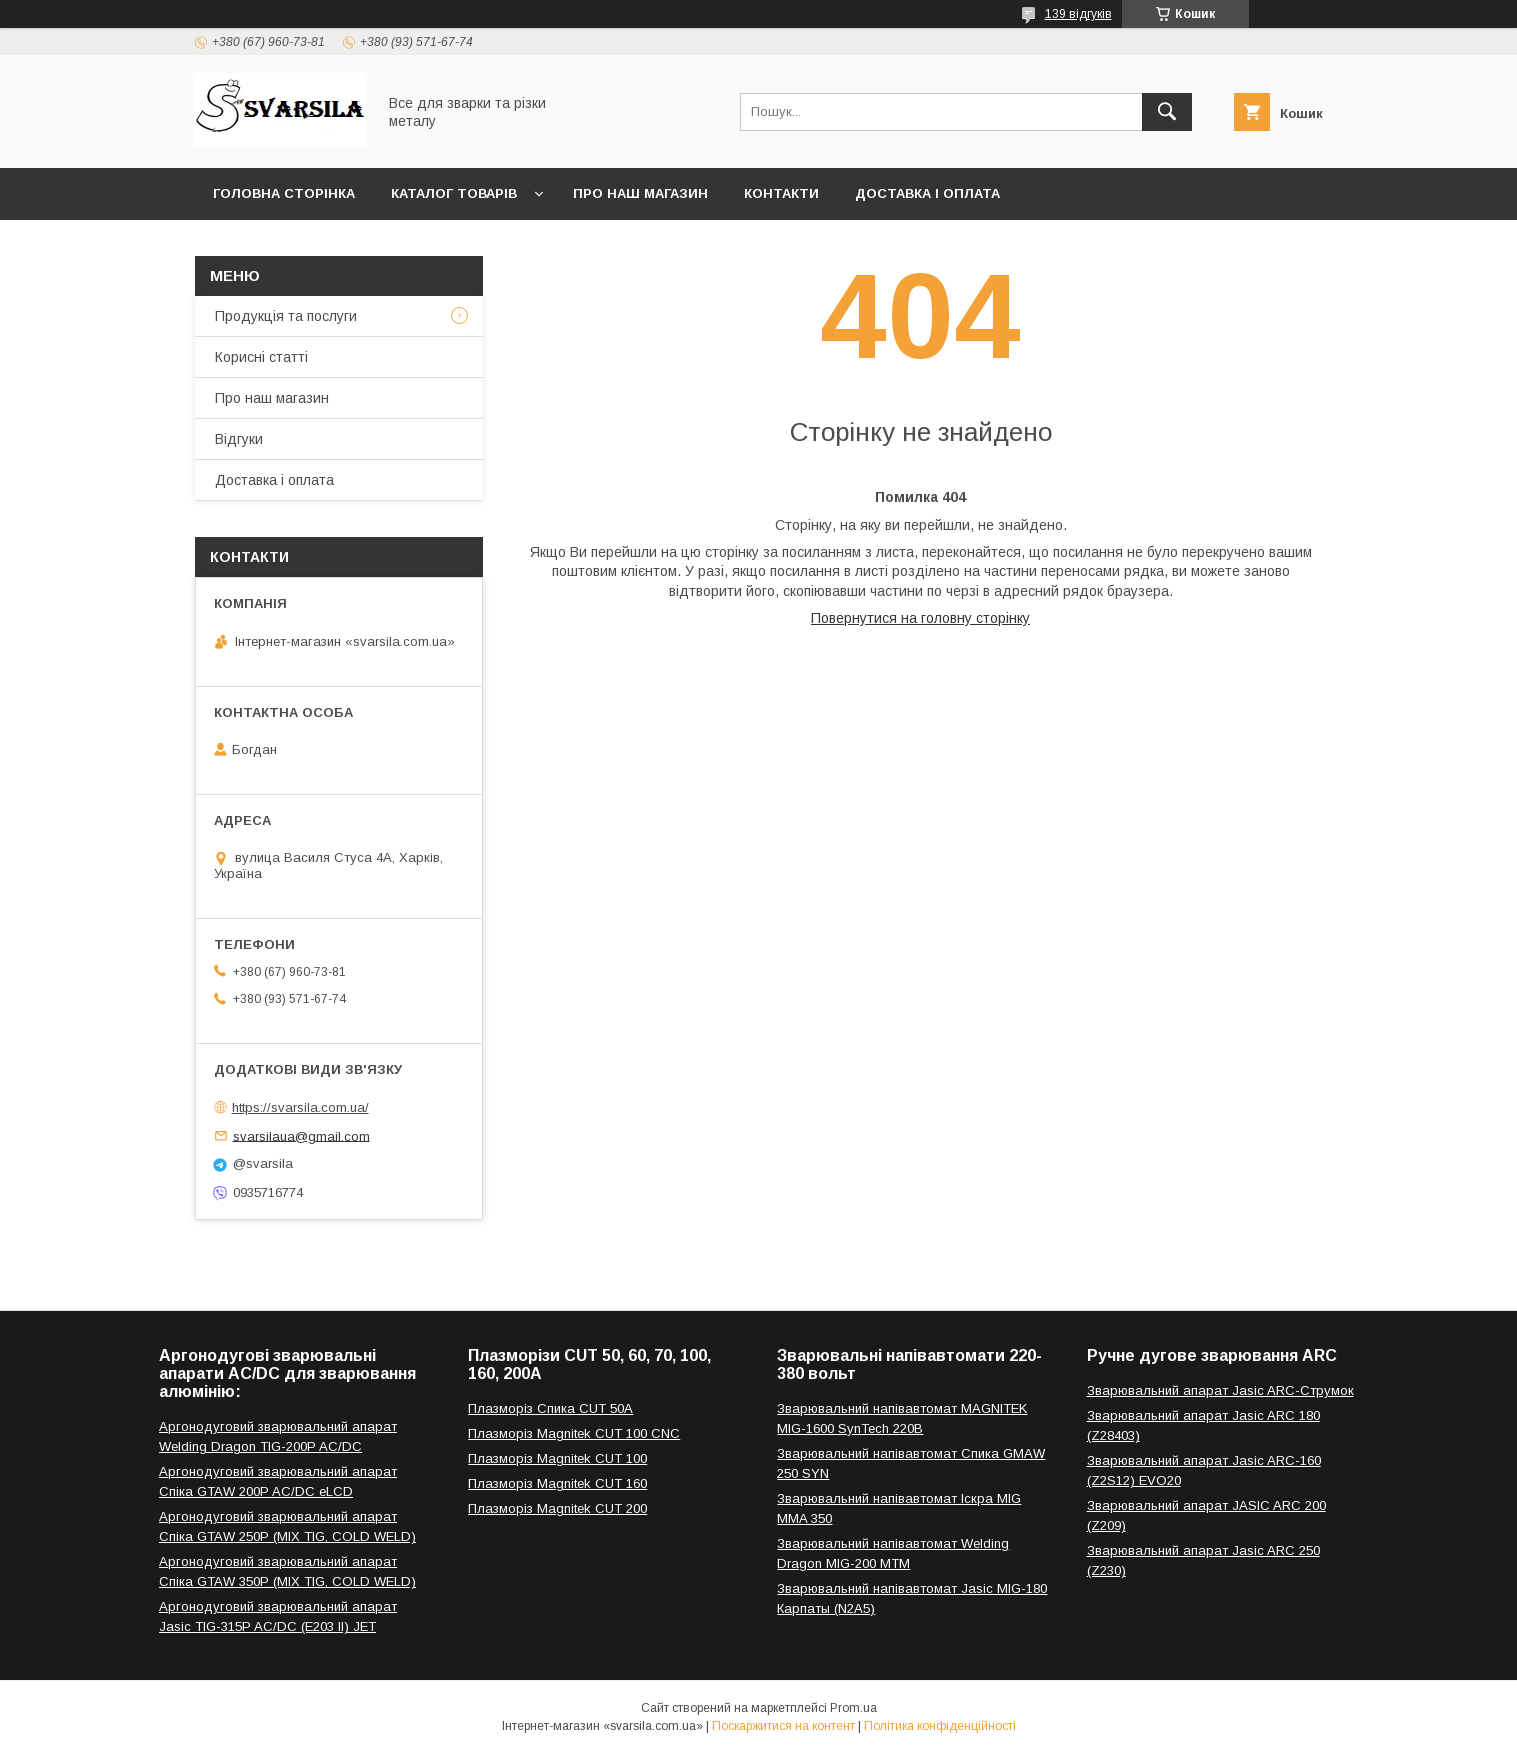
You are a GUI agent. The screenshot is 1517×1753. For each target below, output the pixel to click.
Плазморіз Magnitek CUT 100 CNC (574, 1433)
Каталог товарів (454, 193)
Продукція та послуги (286, 316)
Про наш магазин (640, 193)
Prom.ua (853, 1708)
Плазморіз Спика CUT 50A (550, 1408)
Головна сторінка (284, 193)
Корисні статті (261, 357)
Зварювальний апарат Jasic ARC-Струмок (1220, 1390)
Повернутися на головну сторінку (920, 618)
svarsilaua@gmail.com (301, 1135)
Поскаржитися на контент (783, 1726)
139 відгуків (1078, 14)
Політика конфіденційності (940, 1726)
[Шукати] (1167, 112)
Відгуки (239, 439)
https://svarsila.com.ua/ (300, 1107)
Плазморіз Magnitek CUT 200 (557, 1508)
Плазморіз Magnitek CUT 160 (557, 1483)
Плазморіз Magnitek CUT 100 (557, 1458)
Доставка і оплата (927, 193)
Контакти (781, 193)
